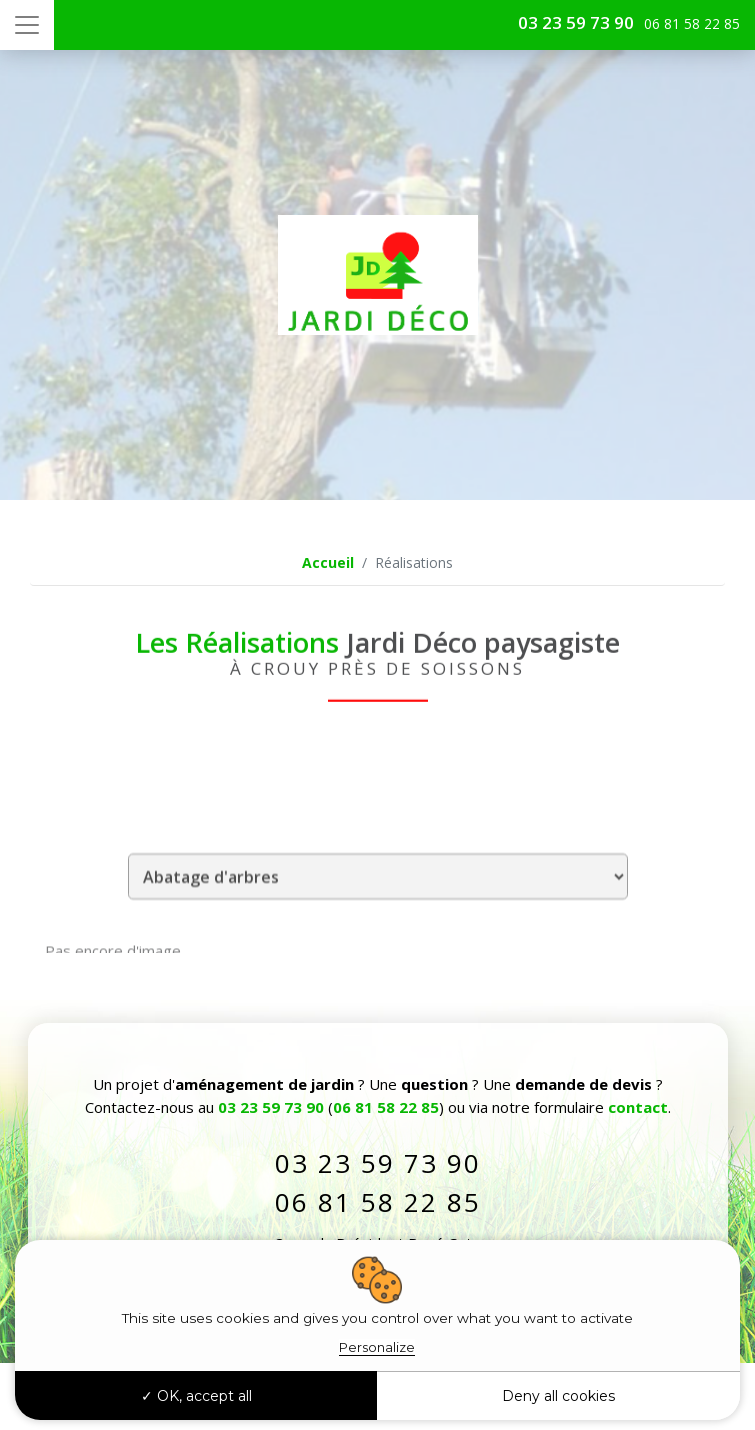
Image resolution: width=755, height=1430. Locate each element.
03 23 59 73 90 (576, 22)
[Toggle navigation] (27, 25)
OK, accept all (196, 1396)
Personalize (377, 1347)
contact (638, 1107)
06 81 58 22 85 (386, 1107)
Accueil (328, 562)
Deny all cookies (558, 1396)
